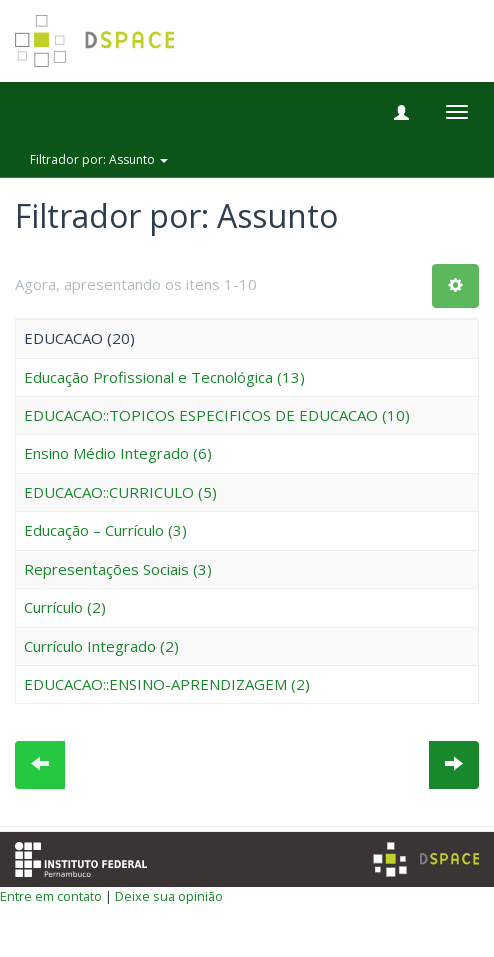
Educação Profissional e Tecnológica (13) (164, 377)
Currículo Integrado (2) (101, 646)
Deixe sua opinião (169, 896)
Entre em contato (51, 896)
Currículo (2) (65, 607)
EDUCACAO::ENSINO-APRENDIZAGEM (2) (167, 684)
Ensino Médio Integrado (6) (118, 453)
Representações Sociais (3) (118, 569)
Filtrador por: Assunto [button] (99, 159)
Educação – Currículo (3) (105, 530)
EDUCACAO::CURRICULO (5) (120, 492)
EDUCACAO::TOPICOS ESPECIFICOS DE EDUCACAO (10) (217, 415)
